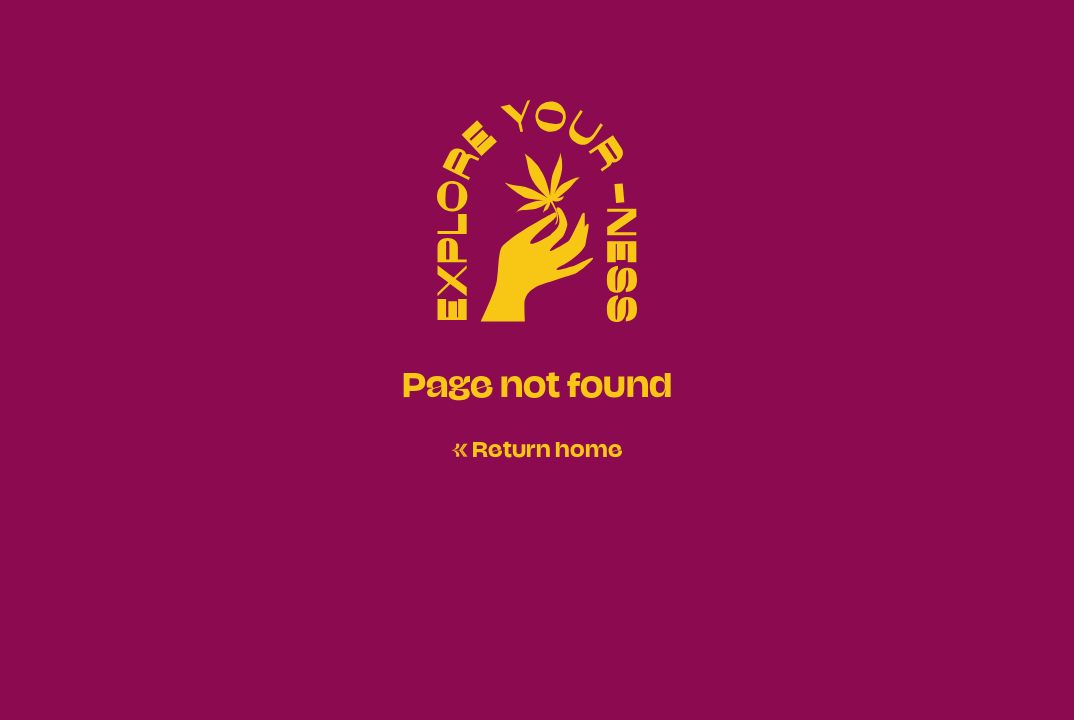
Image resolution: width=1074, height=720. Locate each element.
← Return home (537, 447)
